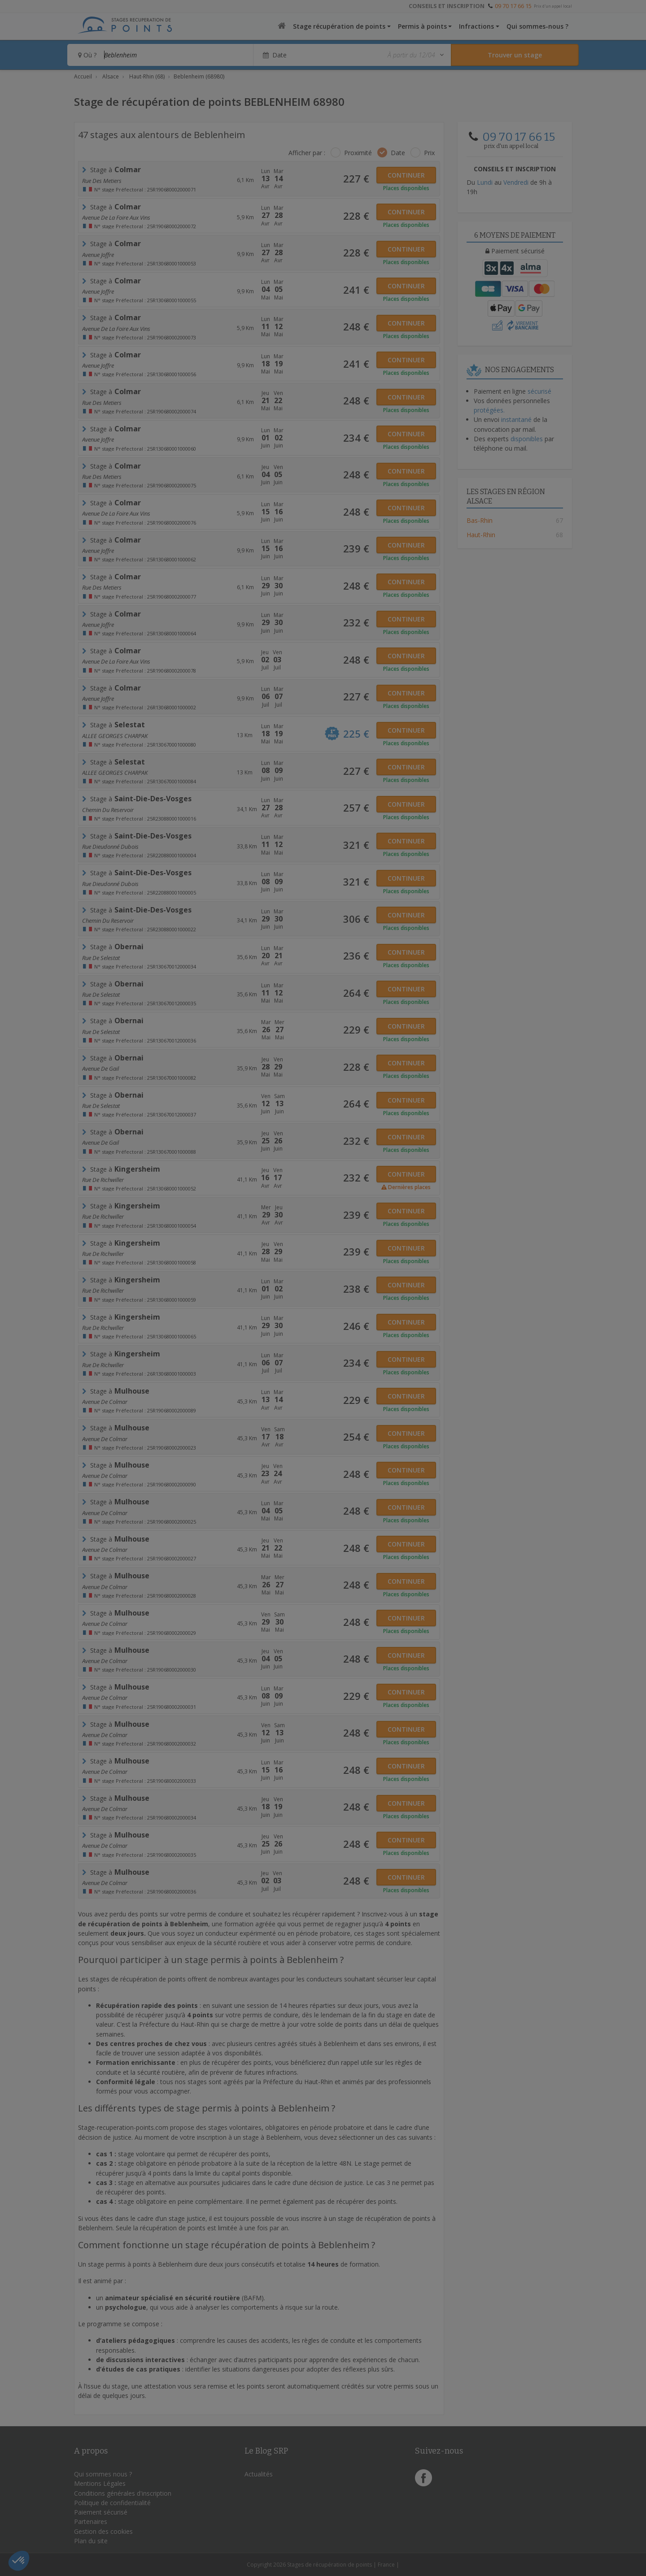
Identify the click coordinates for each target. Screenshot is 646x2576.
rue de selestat (101, 958)
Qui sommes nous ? (103, 2474)
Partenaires (90, 2521)
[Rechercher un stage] (515, 55)
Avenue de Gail (100, 1068)
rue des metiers (102, 181)
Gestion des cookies (103, 2531)
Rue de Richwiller (103, 1180)
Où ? (87, 55)
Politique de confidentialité (112, 2502)
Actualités (258, 2474)
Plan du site (91, 2541)
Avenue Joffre (98, 255)
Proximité (358, 152)
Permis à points (422, 26)
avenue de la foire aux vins (116, 217)
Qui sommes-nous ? (537, 26)
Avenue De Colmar (104, 1402)
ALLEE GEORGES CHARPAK (115, 736)
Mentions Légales (100, 2483)
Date (398, 152)
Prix (429, 152)
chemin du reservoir (108, 810)
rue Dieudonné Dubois (110, 847)
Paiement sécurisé (100, 2512)
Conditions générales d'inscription (122, 2493)
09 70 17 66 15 (513, 6)
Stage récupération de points (339, 26)
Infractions (476, 26)
